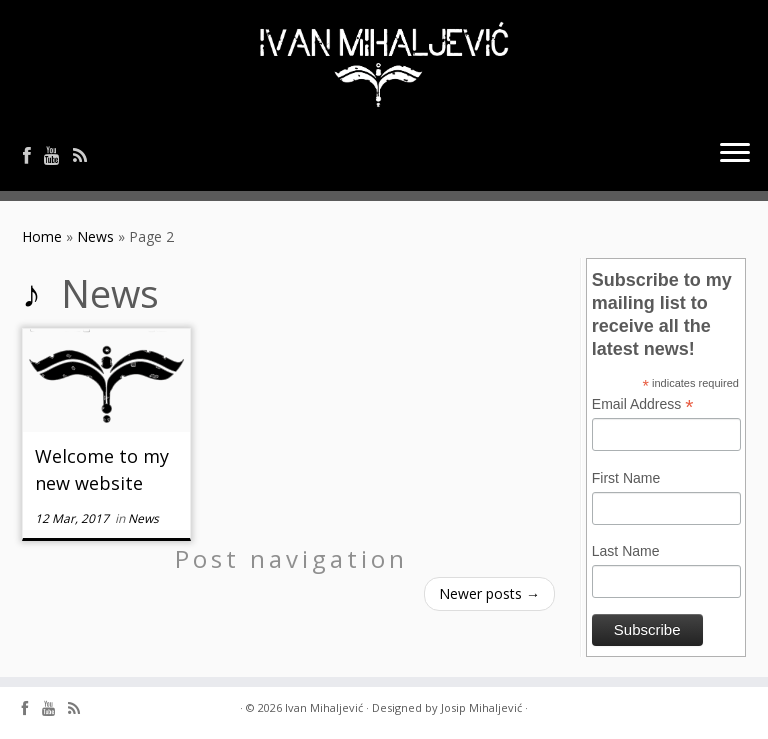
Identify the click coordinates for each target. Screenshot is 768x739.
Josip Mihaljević (481, 707)
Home (42, 236)
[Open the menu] (735, 155)
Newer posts (489, 593)
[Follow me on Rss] (86, 155)
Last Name (626, 551)
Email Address (643, 405)
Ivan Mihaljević (324, 707)
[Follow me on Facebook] (33, 155)
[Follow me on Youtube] (58, 155)
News (95, 236)
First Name (626, 478)
